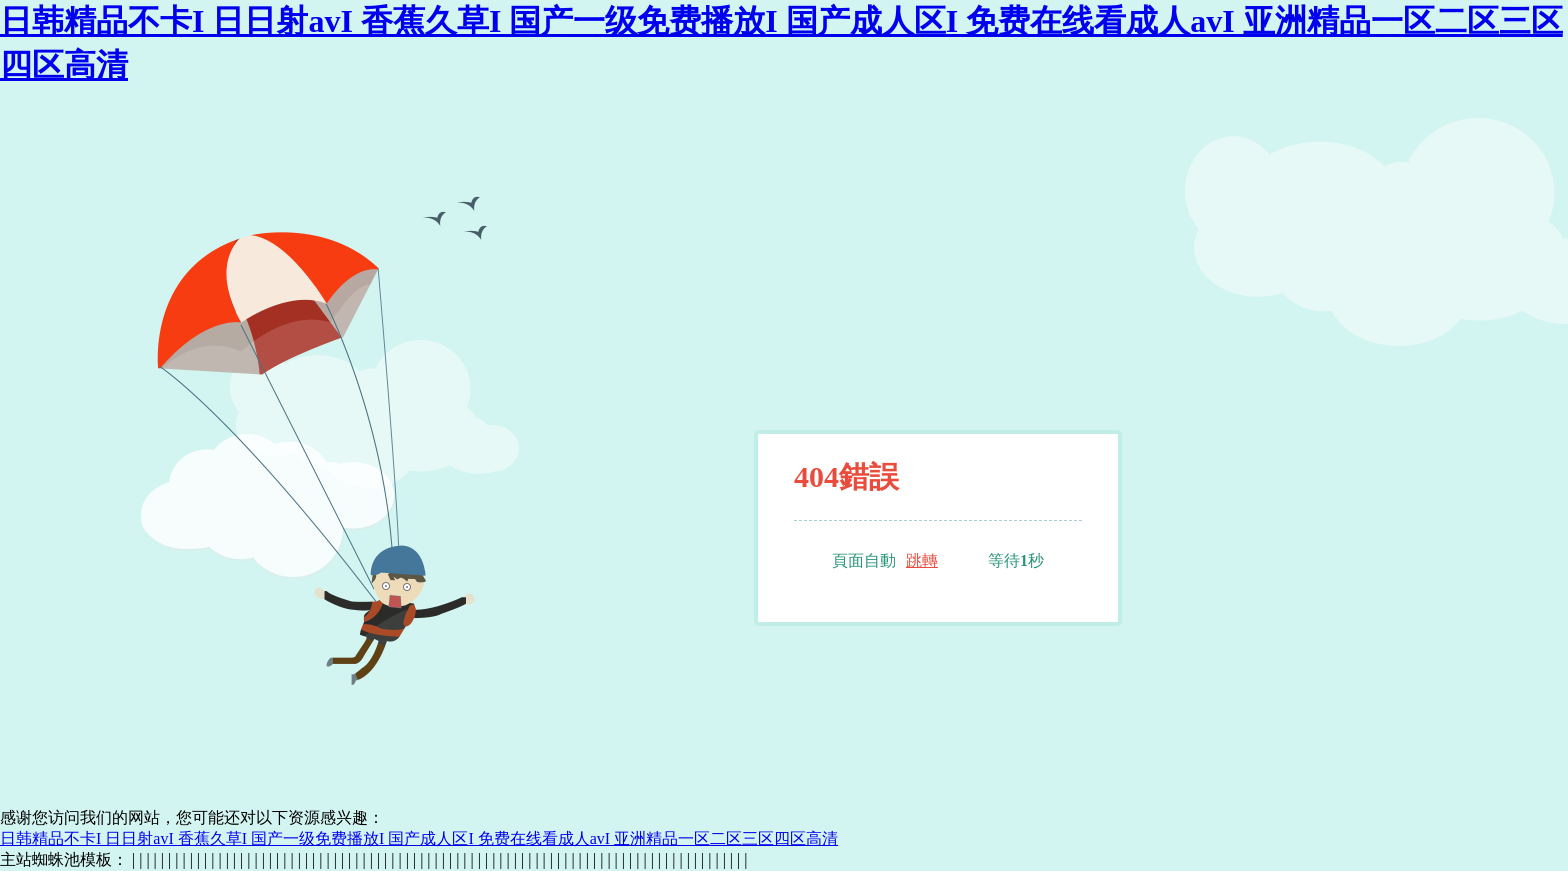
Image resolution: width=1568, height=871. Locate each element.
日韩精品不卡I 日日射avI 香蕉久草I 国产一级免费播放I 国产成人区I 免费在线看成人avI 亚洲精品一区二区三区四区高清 (419, 838)
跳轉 (922, 560)
